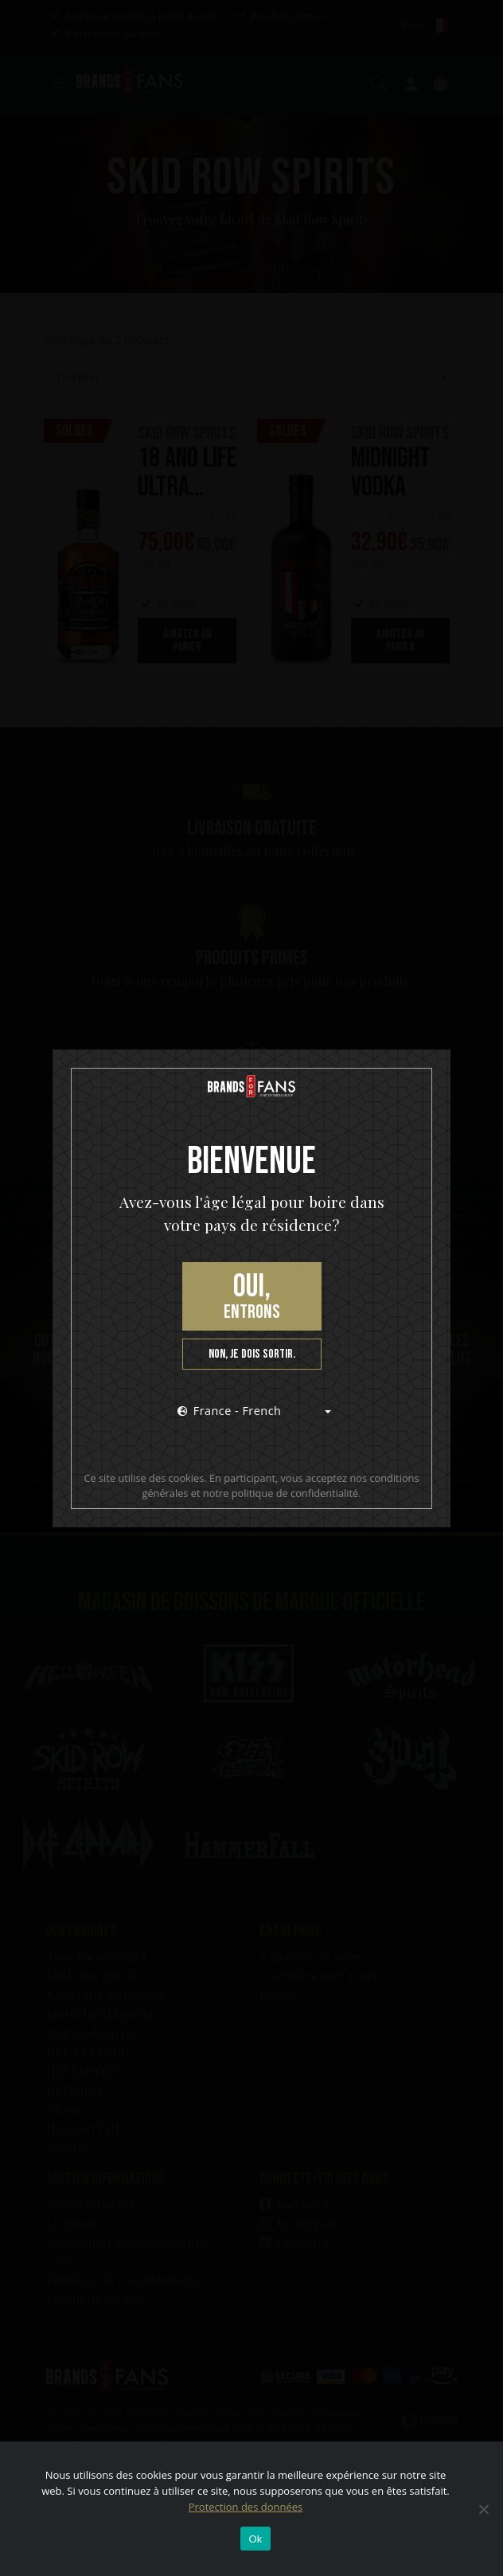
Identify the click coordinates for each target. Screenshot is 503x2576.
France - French (229, 1410)
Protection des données (246, 2507)
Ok (255, 2539)
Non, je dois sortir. (252, 1354)
